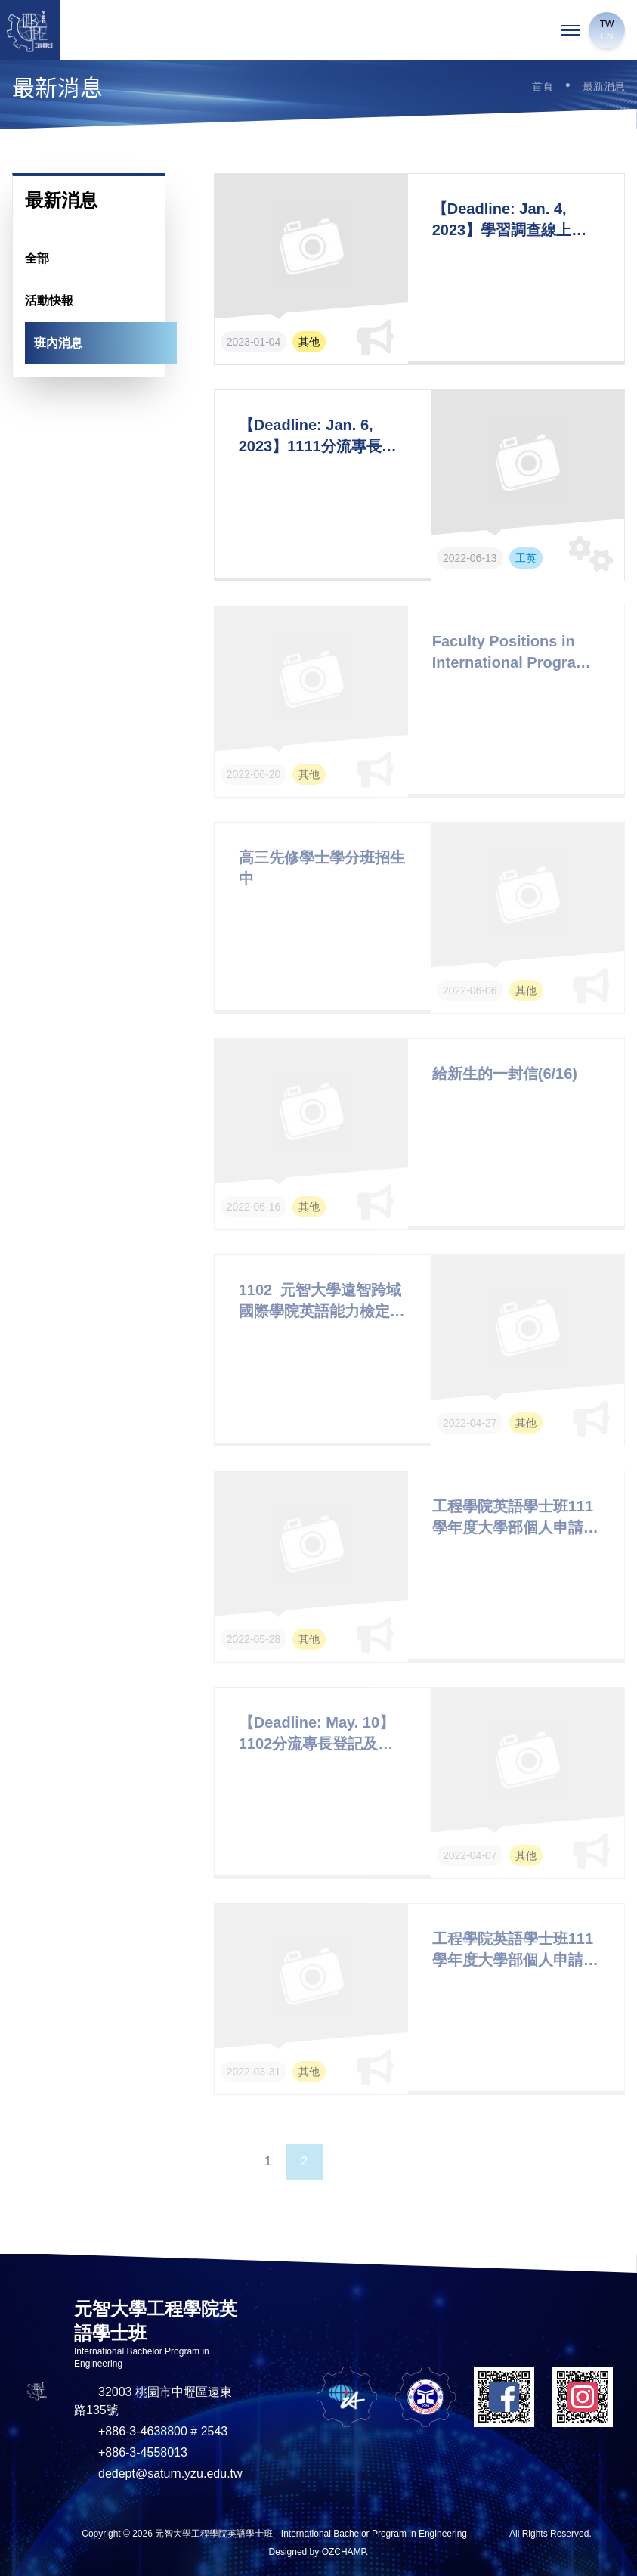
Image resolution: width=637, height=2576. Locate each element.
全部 (37, 258)
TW (607, 24)
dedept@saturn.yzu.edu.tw (170, 2473)
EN (607, 36)
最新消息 (604, 86)
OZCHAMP (344, 2552)
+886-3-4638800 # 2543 (162, 2431)
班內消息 (58, 342)
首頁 (542, 86)
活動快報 (49, 300)
